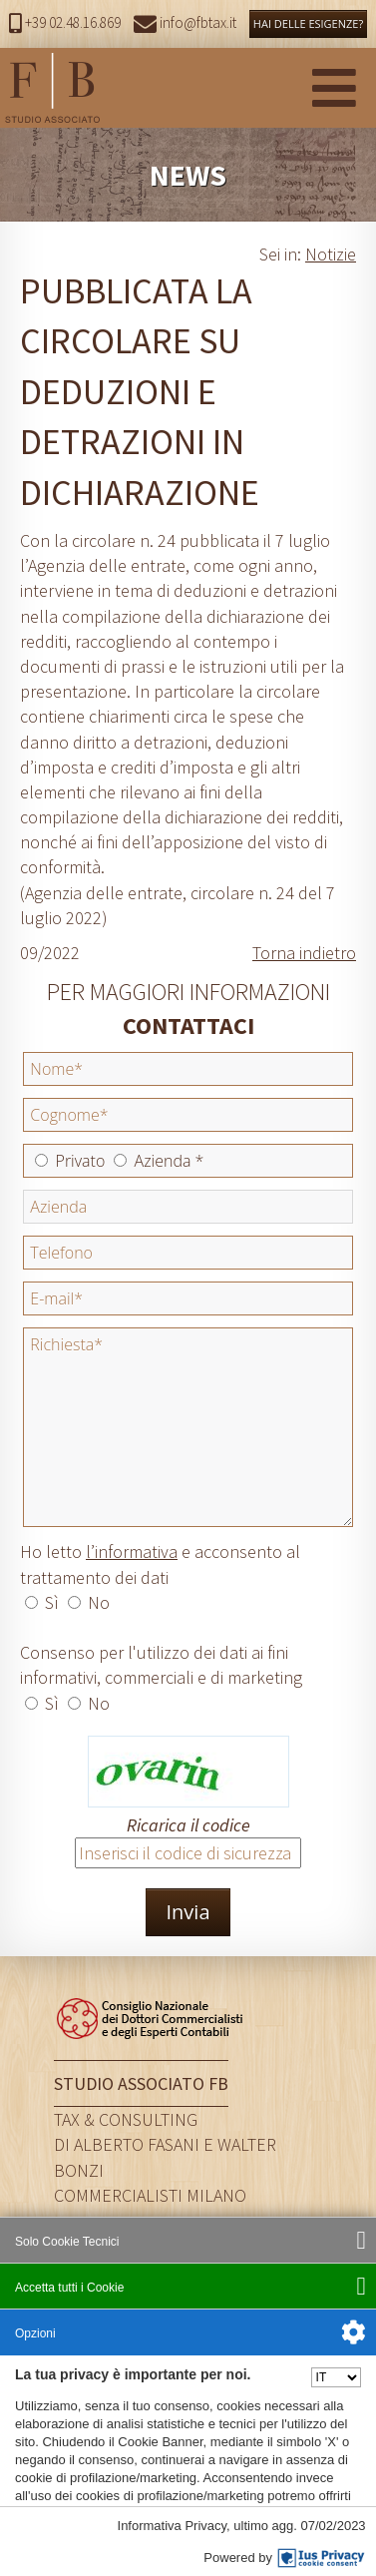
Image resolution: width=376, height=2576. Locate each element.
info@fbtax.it (185, 22)
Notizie (330, 254)
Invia (187, 1911)
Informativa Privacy (171, 2526)
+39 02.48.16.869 (65, 22)
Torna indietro (304, 952)
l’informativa (132, 1551)
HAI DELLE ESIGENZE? (308, 23)
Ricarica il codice (188, 1824)
